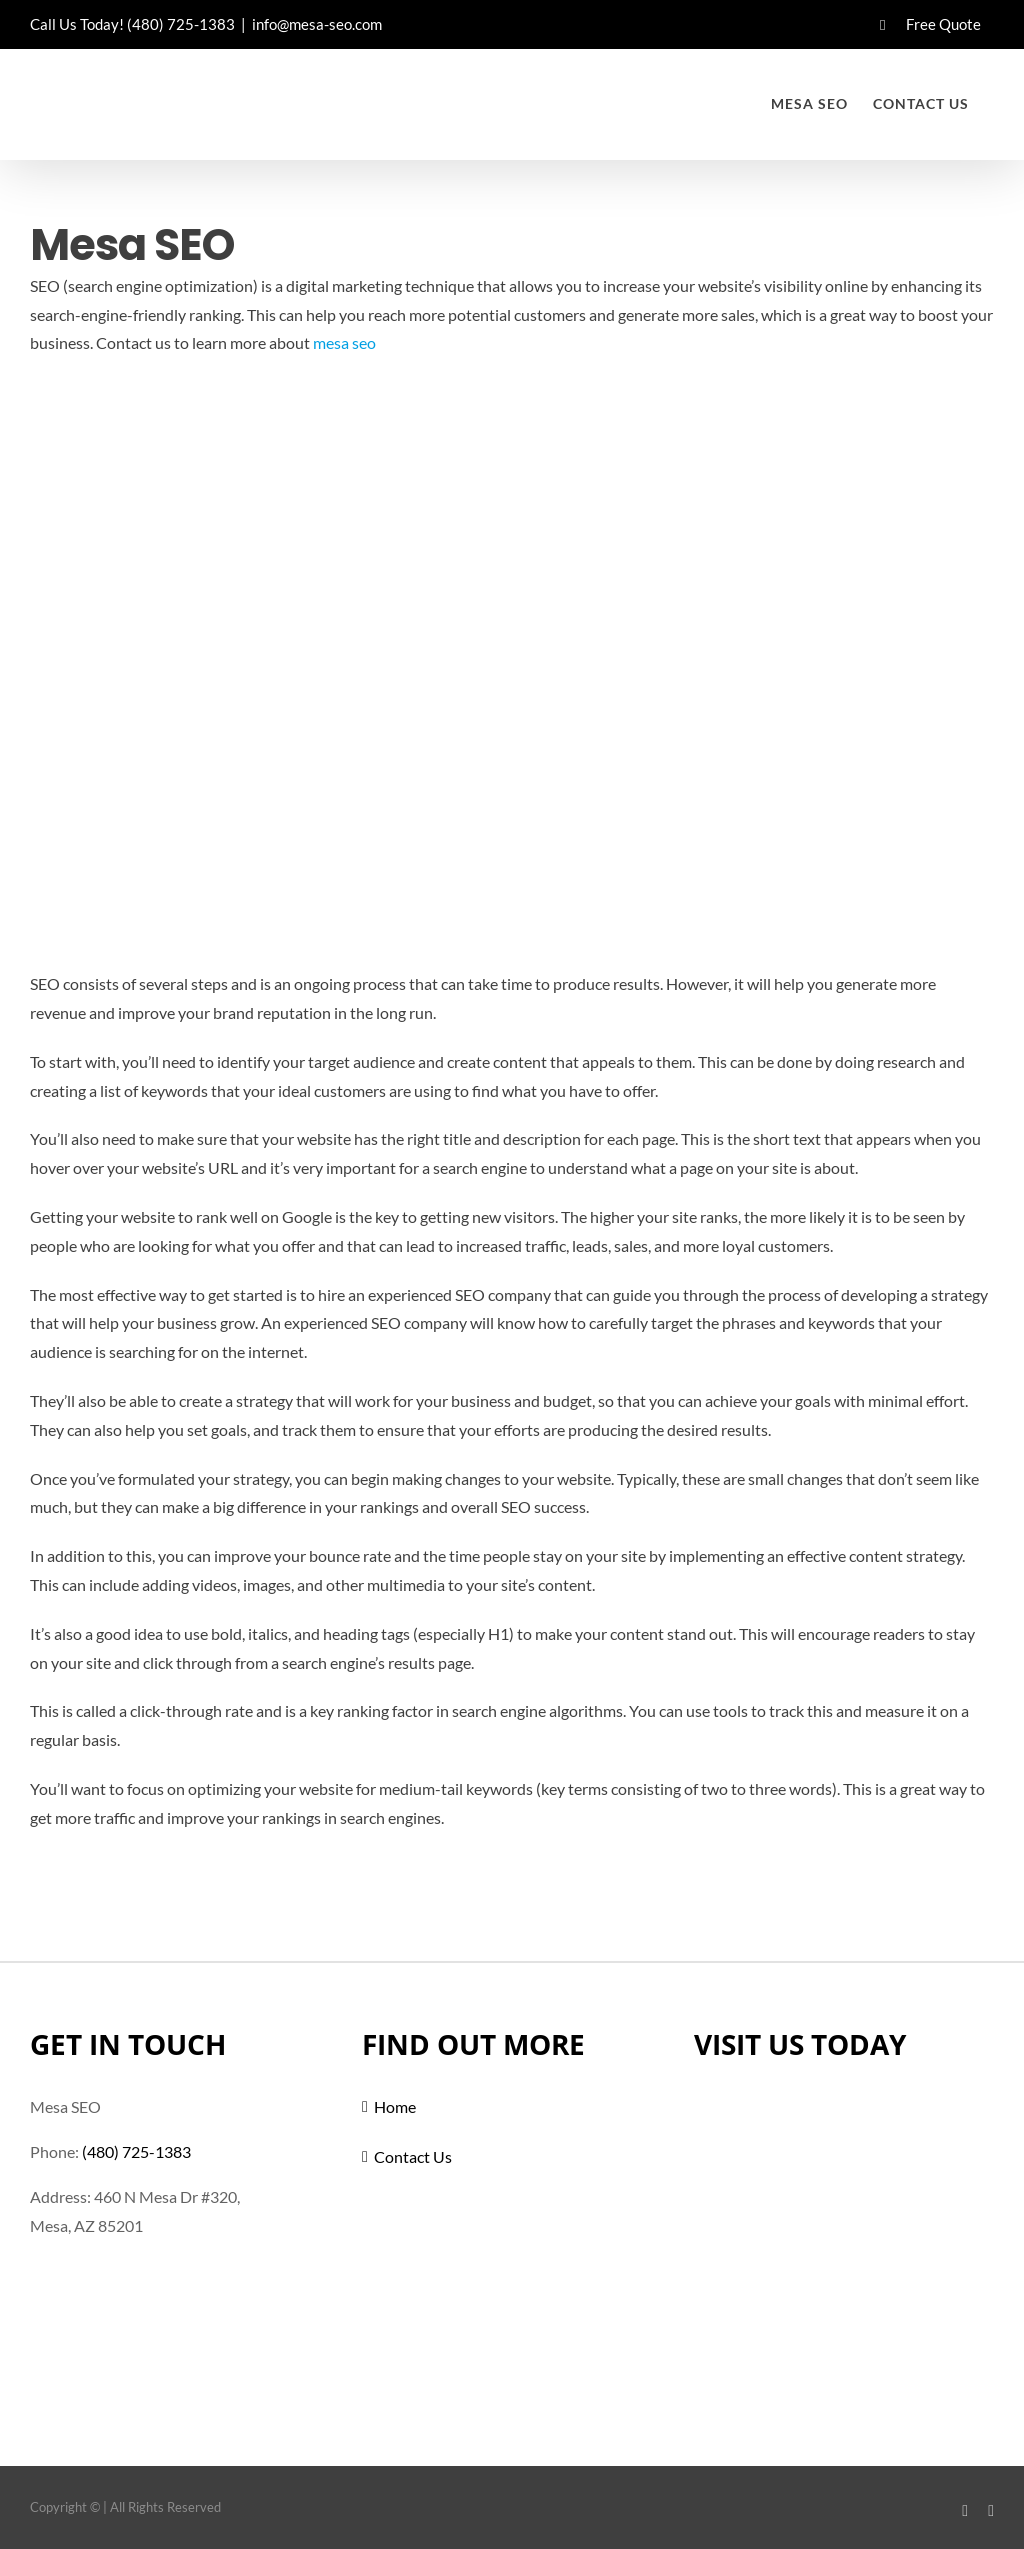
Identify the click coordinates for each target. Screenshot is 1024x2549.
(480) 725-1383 (181, 24)
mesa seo (344, 342)
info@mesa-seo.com (317, 24)
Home (395, 2106)
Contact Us (413, 2156)
